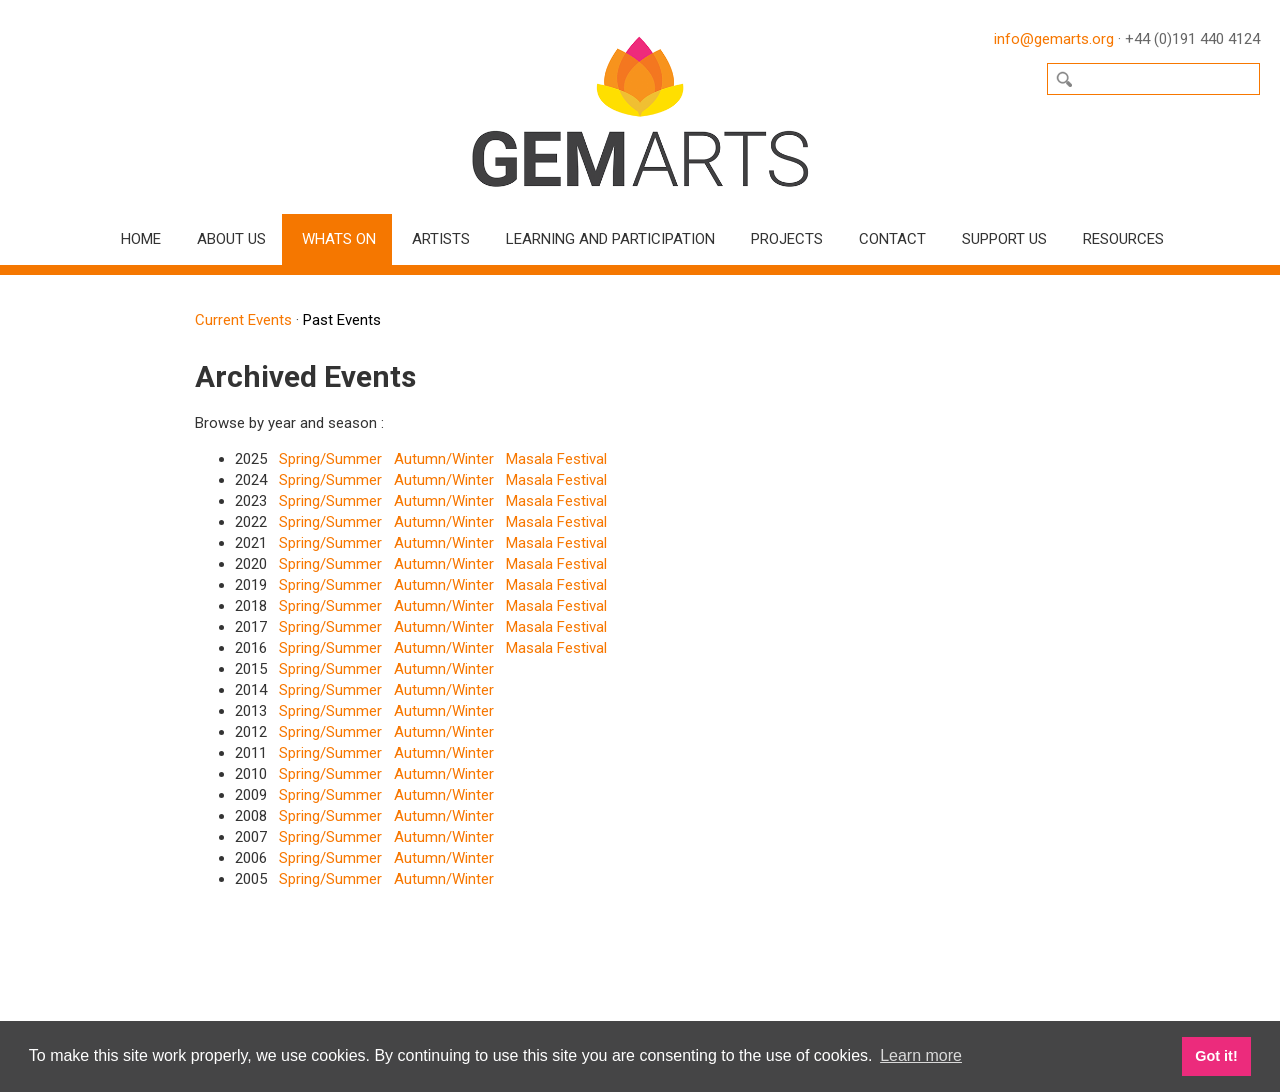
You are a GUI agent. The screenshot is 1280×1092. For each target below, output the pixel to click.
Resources (1123, 239)
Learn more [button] (921, 1055)
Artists (441, 239)
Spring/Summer (330, 459)
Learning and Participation (610, 239)
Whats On (339, 239)
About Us (231, 239)
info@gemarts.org (1054, 39)
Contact (892, 239)
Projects (787, 239)
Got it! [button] (1216, 1056)
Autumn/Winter (444, 459)
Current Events (243, 320)
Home (141, 239)
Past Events (342, 320)
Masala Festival (556, 459)
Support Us (1004, 239)
